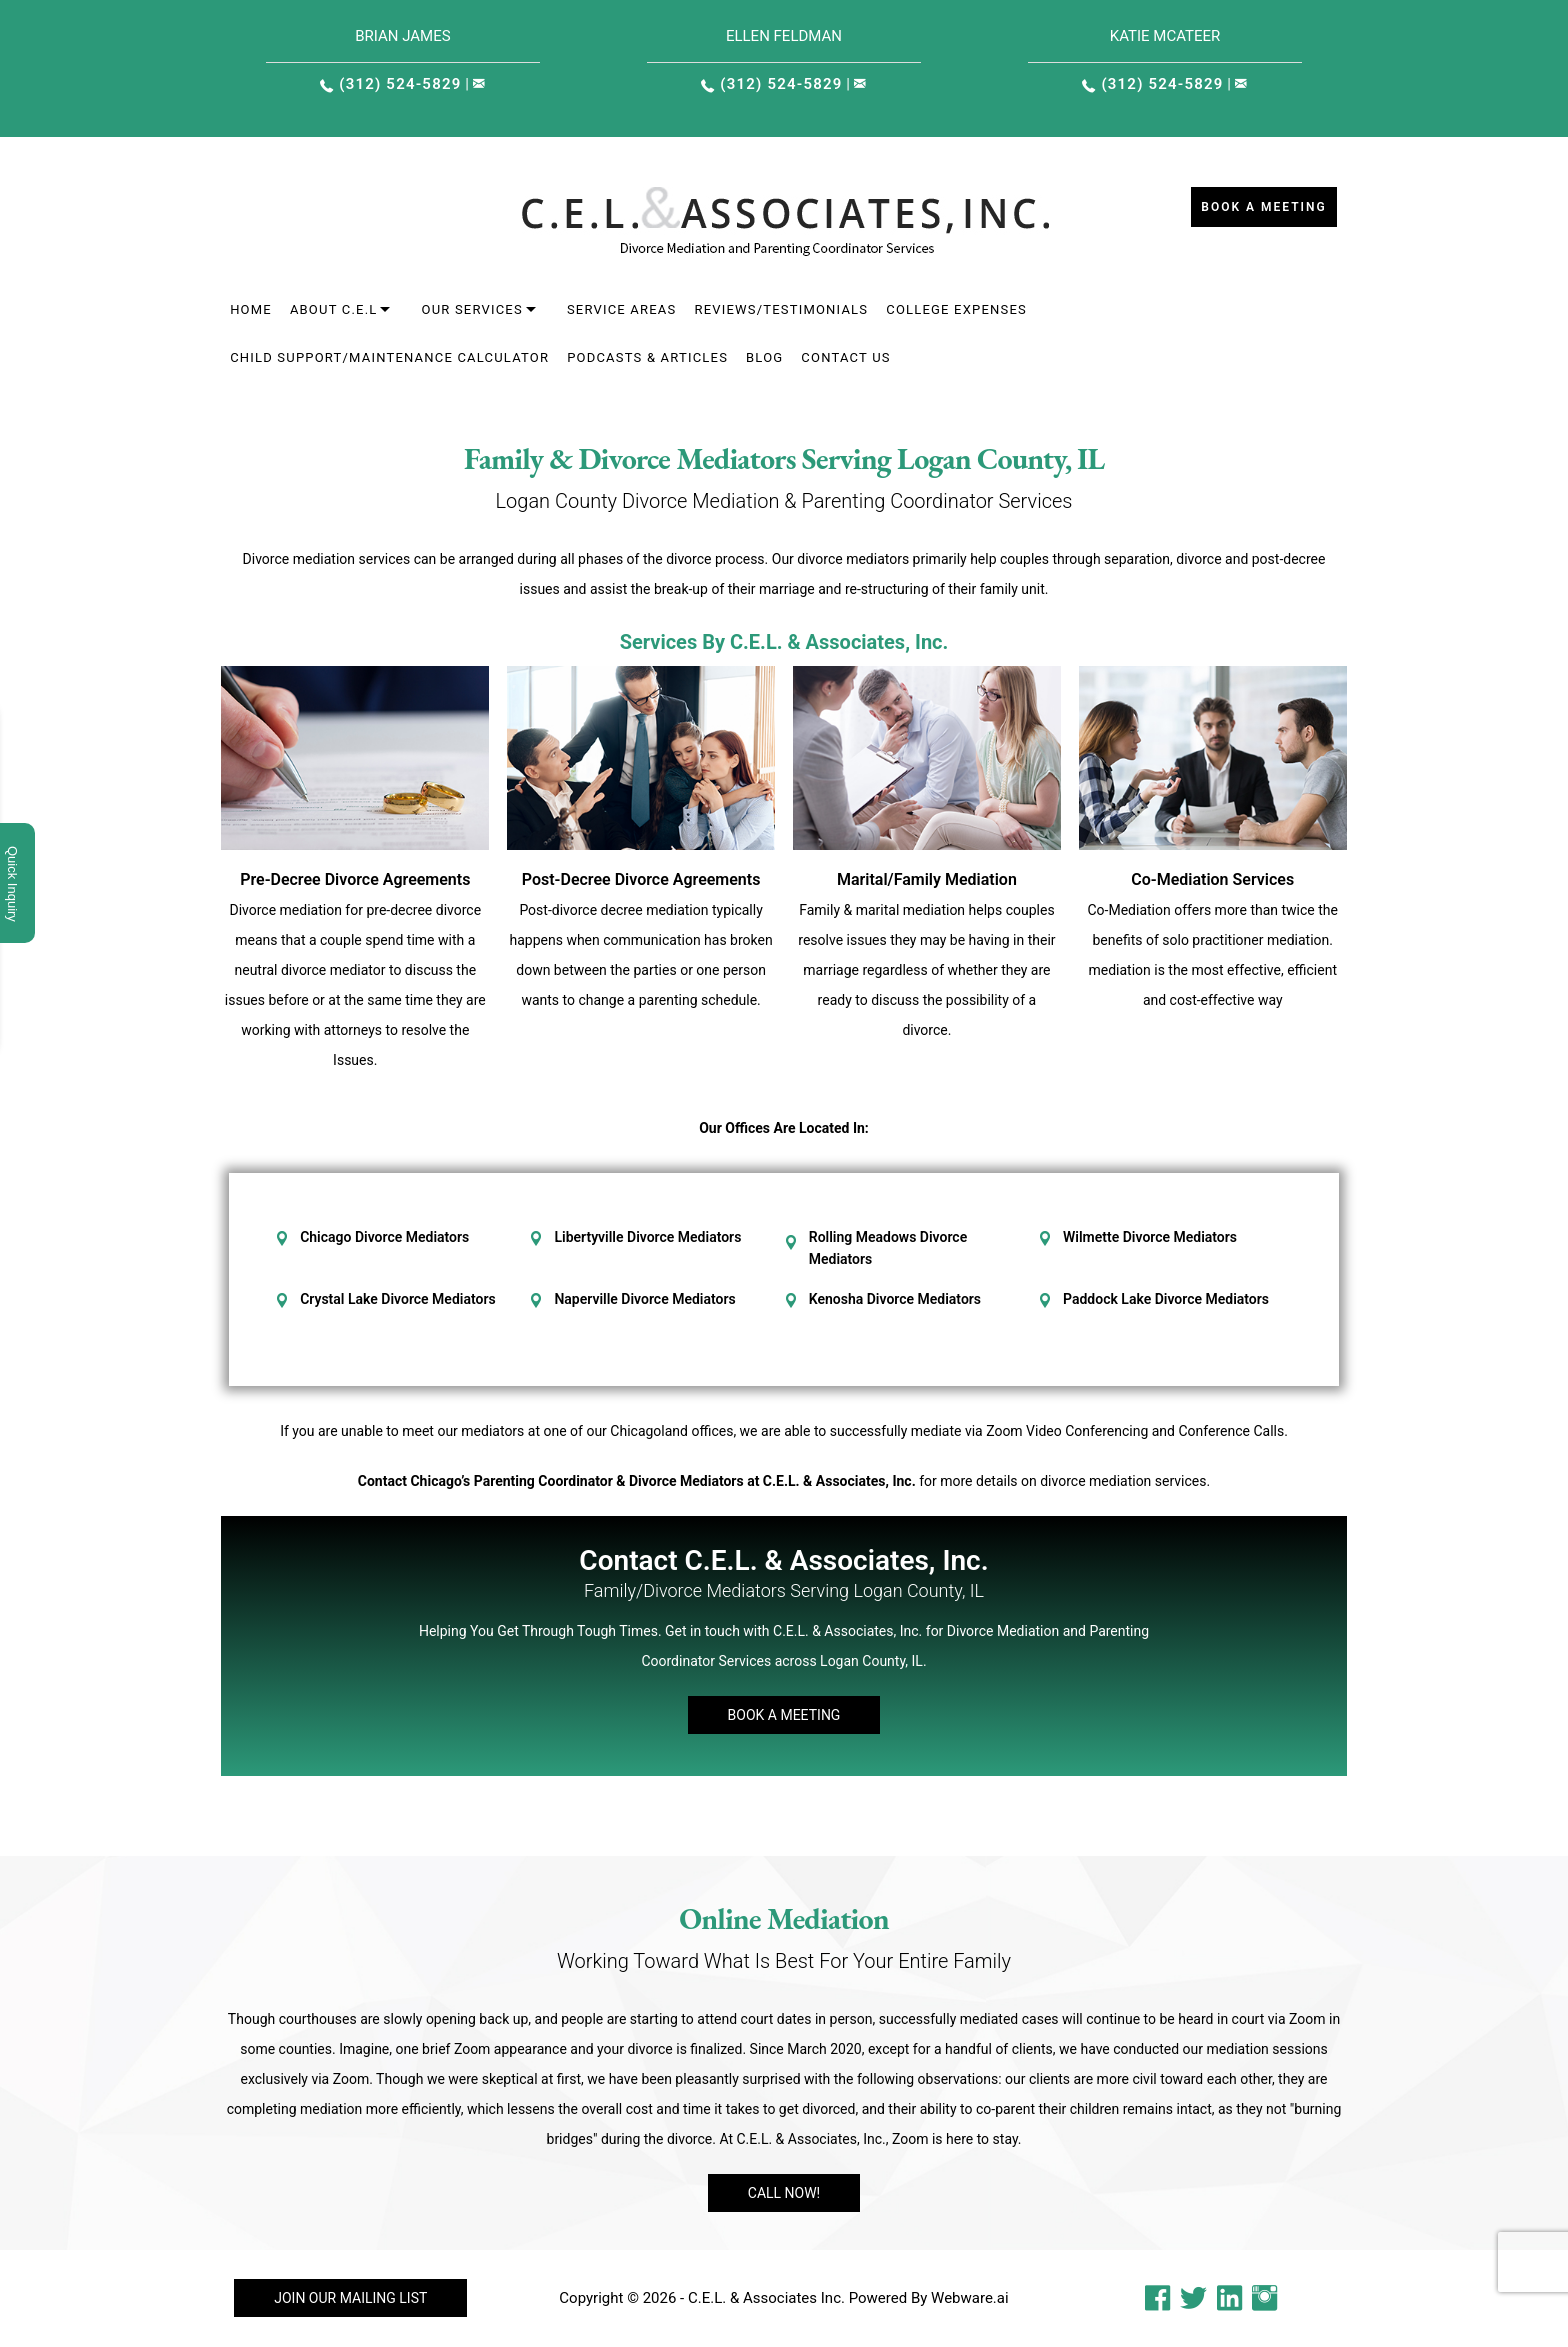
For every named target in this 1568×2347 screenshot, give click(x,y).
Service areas (622, 309)
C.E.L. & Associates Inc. (766, 2298)
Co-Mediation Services (1212, 879)
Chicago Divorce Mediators (384, 1237)
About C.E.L (334, 309)
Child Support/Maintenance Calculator (389, 357)
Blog (764, 357)
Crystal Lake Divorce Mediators (397, 1299)
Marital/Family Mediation (927, 879)
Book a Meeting (1263, 207)
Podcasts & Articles (647, 357)
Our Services (471, 309)
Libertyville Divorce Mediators (647, 1237)
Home (251, 309)
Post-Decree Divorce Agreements (641, 879)
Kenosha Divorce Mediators (895, 1299)
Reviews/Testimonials (781, 309)
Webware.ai (970, 2298)
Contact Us (845, 357)
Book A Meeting (784, 1715)
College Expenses (956, 309)
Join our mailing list (350, 2298)
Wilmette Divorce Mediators (1150, 1237)
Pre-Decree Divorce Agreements (355, 879)
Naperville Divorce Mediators (644, 1299)
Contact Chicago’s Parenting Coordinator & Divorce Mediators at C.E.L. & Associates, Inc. (637, 1481)
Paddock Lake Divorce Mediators (1166, 1299)
